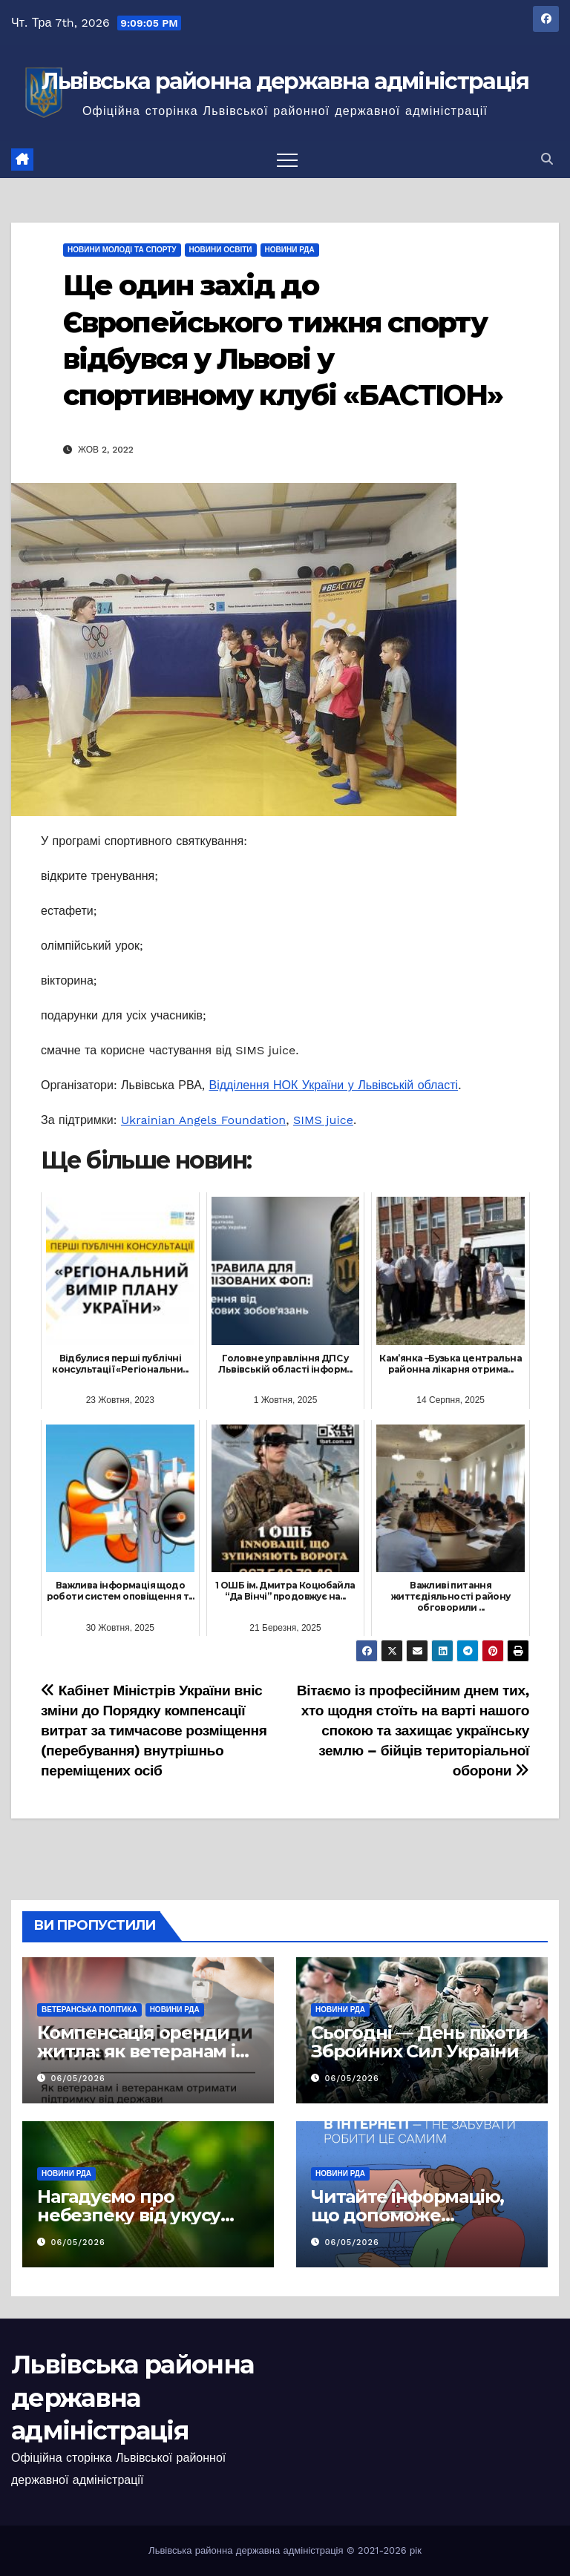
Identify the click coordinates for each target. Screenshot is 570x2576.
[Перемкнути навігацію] (287, 159)
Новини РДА (290, 250)
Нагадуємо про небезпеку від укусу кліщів (128, 2215)
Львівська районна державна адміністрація (285, 81)
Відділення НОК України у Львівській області (334, 1085)
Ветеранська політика (89, 2009)
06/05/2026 (78, 2078)
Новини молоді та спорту (122, 250)
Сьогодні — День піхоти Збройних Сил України (419, 2042)
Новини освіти (220, 250)
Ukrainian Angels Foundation (203, 1120)
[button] (547, 159)
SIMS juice (323, 1120)
